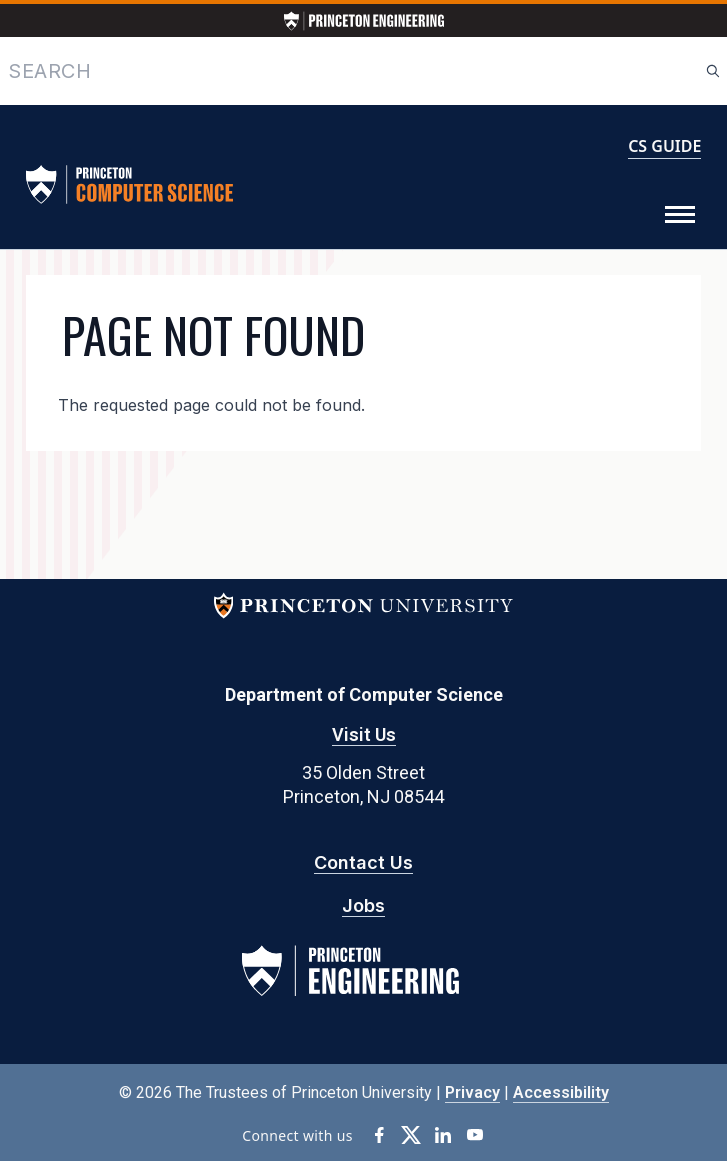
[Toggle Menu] (680, 215)
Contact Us (363, 862)
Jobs (363, 905)
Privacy (472, 1092)
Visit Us (364, 734)
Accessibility (561, 1092)
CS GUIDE (664, 146)
